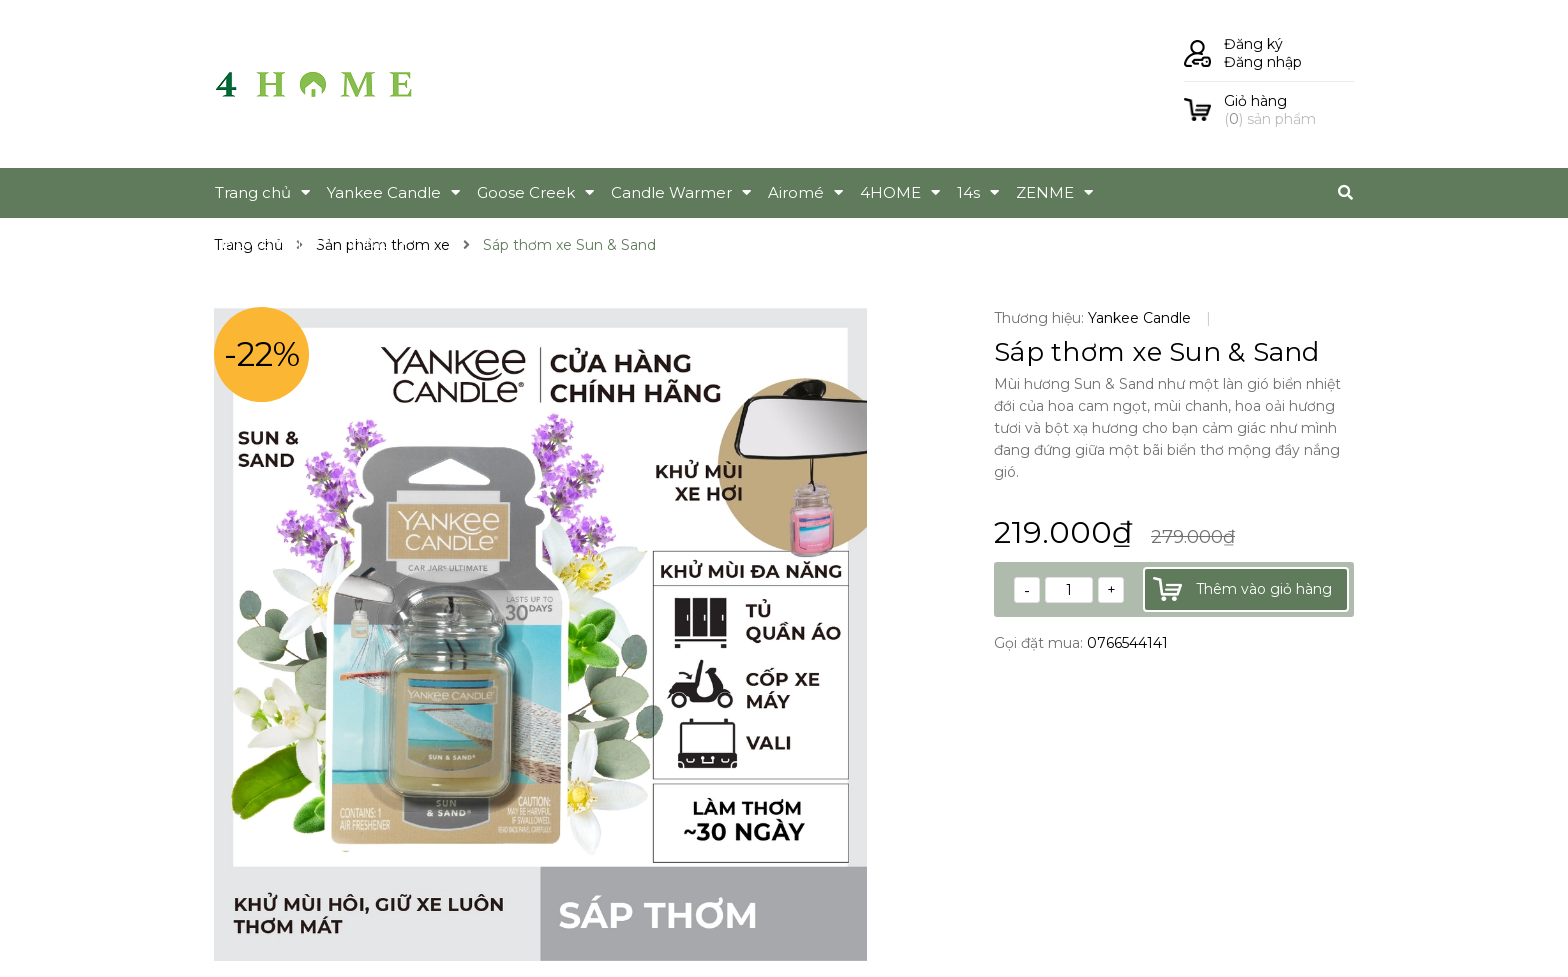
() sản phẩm (1289, 110)
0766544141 (1127, 643)
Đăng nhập (1263, 62)
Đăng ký (1253, 44)
